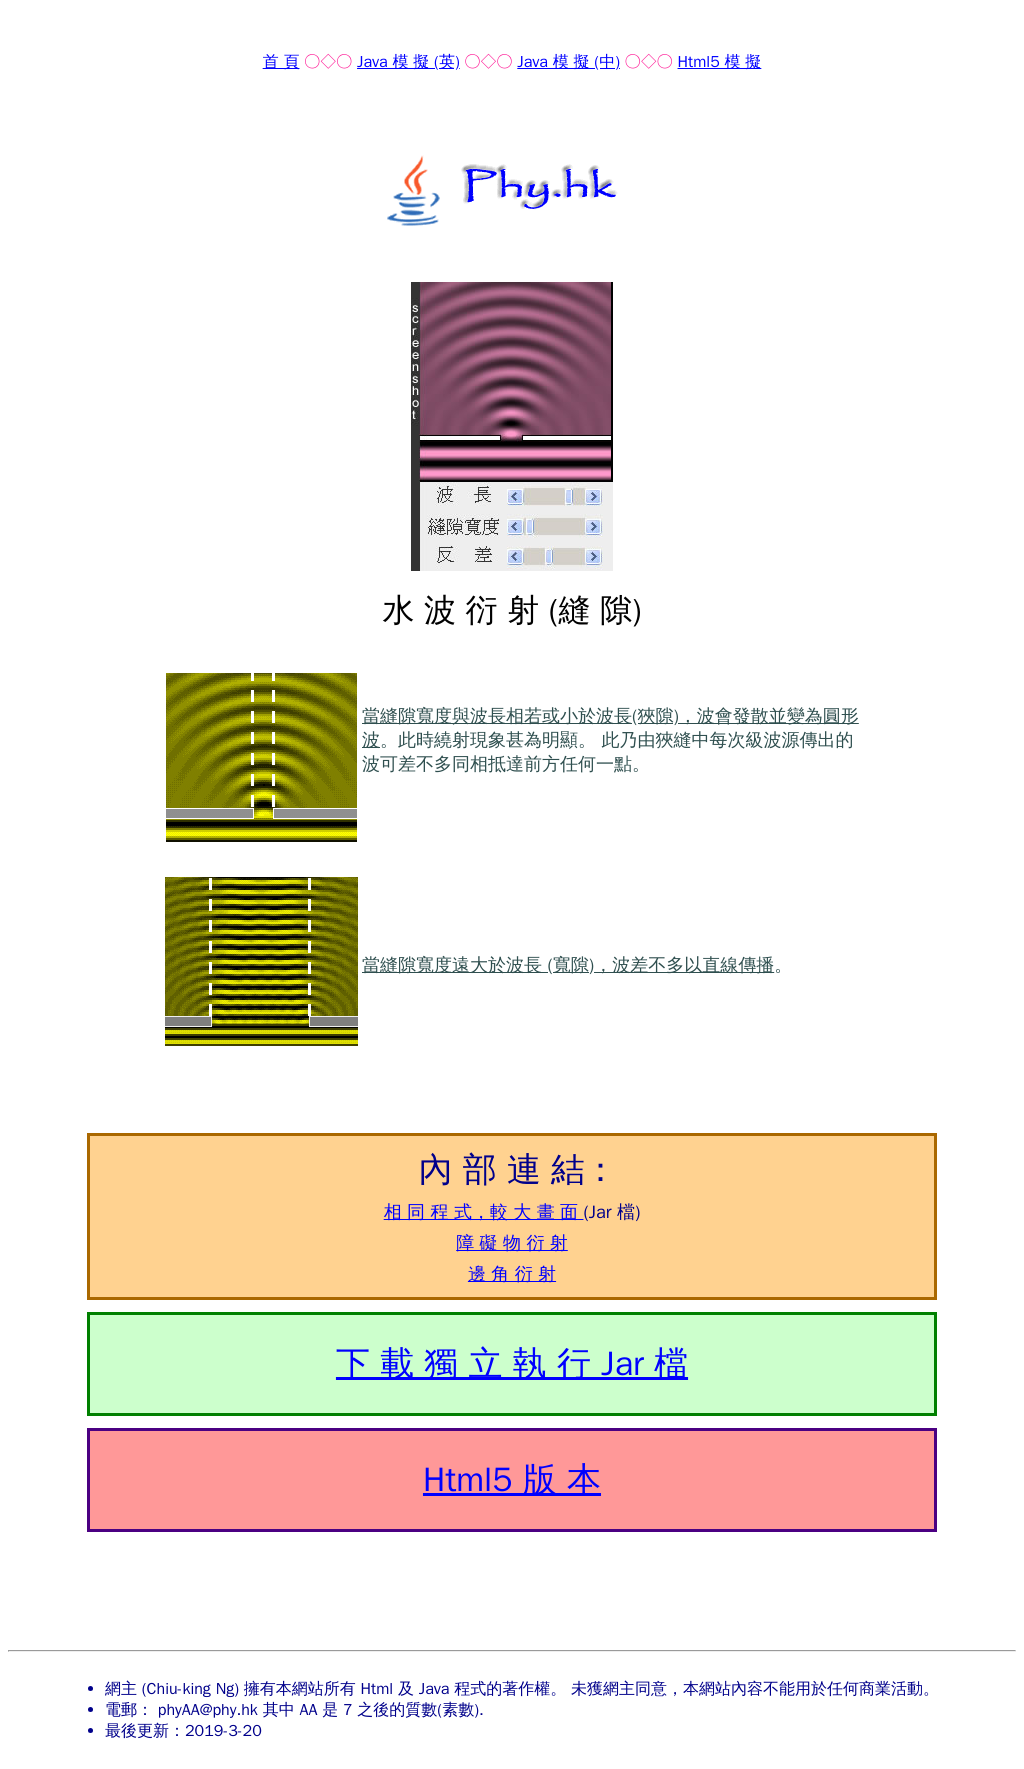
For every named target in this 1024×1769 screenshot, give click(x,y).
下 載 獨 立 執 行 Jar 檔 (512, 1363)
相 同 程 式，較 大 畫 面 (484, 1212)
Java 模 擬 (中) (568, 62)
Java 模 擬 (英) (408, 62)
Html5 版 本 (512, 1479)
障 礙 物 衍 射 (512, 1243)
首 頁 (281, 62)
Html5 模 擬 (720, 62)
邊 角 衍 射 (512, 1274)
